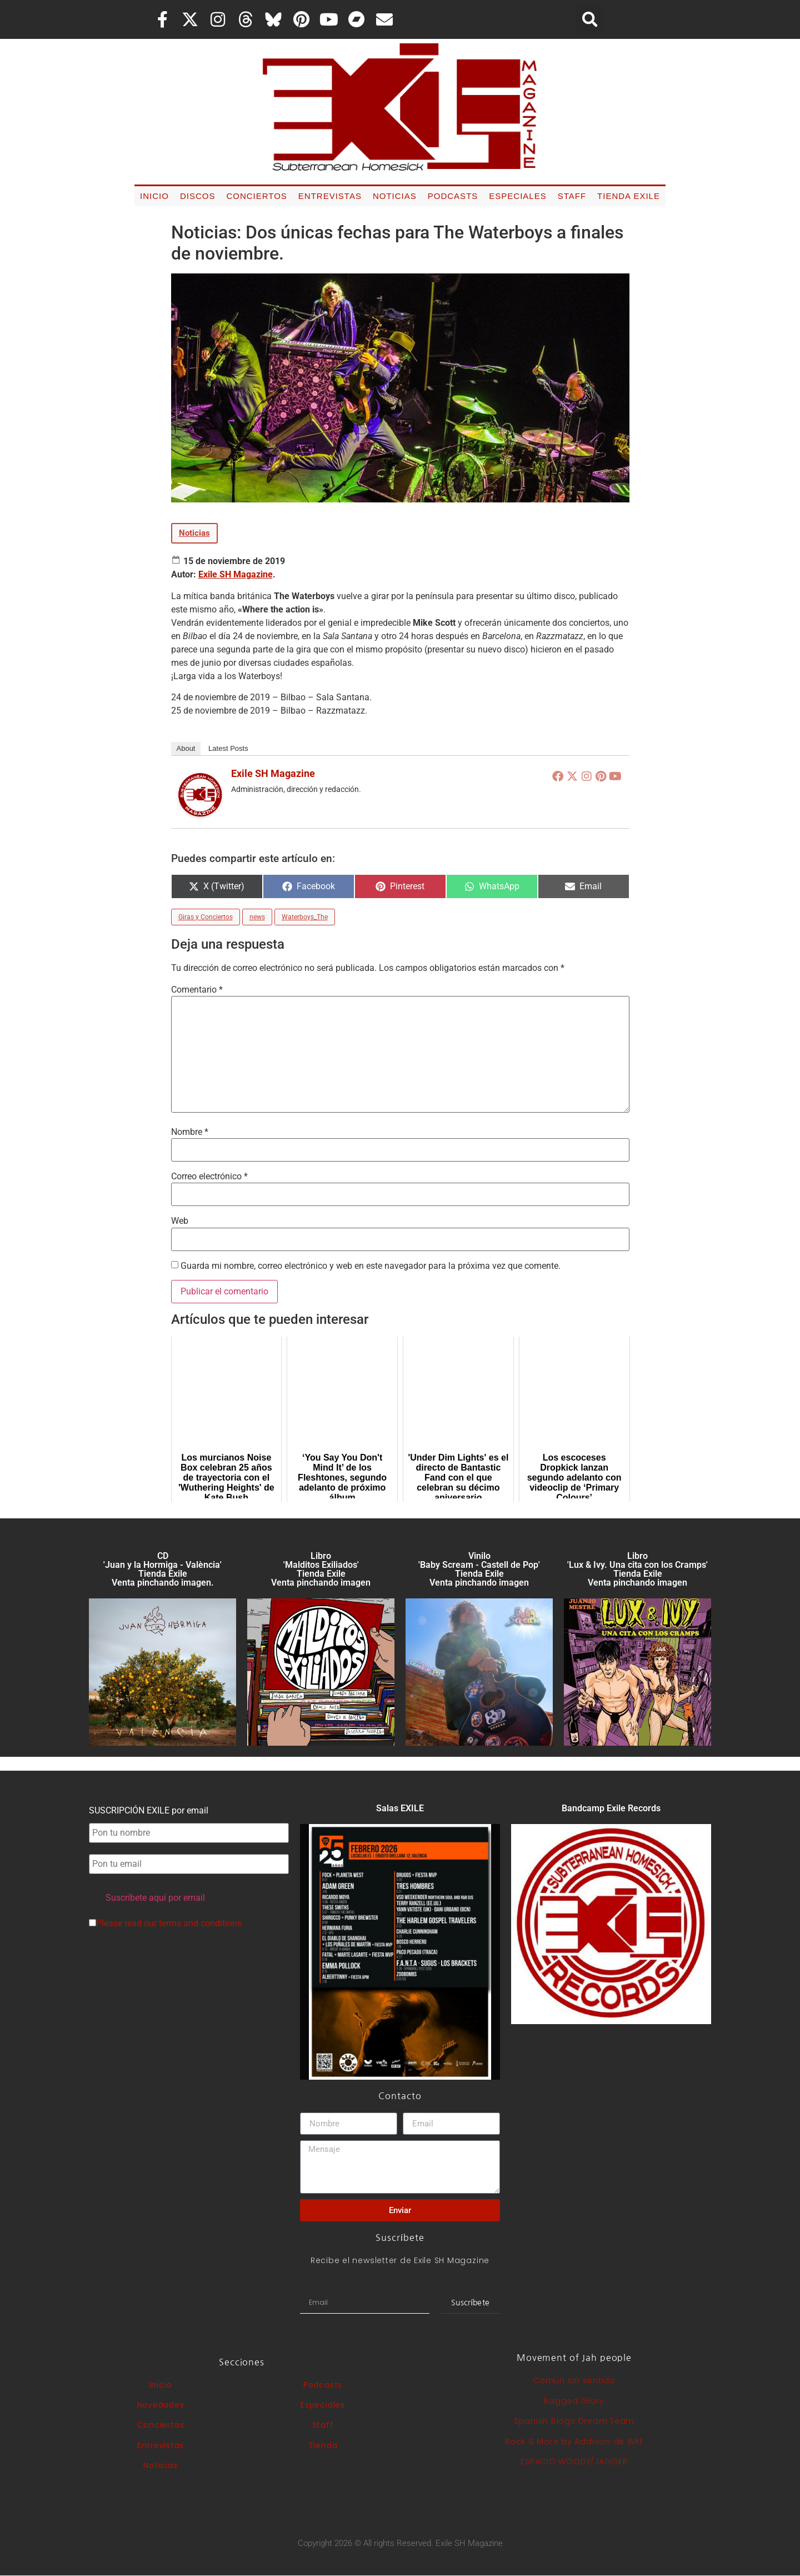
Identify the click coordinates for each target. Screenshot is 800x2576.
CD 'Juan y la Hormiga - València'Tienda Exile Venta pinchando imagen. (162, 1569)
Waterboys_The (305, 917)
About (186, 748)
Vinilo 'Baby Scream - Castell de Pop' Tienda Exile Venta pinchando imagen (479, 1569)
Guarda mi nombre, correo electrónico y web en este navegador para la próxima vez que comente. (371, 1266)
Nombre (189, 1132)
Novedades (160, 2404)
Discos (198, 196)
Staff (572, 196)
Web (179, 1221)
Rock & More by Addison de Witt (574, 2441)
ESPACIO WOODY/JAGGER (574, 2461)
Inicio (154, 196)
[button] (590, 19)
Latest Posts (228, 748)
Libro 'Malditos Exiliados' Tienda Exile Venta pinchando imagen (321, 1569)
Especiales (517, 196)
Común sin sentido (574, 2380)
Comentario (197, 989)
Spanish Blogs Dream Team (574, 2420)
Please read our (165, 1923)
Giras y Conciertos (205, 917)
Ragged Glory (574, 2400)
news (257, 917)
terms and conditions (200, 1923)
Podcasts (453, 196)
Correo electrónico (209, 1176)
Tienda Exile (628, 196)
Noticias (395, 196)
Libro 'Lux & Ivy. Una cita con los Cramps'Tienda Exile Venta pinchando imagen (637, 1569)
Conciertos (256, 196)
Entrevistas (330, 196)
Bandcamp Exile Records (611, 1808)
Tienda (323, 2445)
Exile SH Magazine (235, 574)
